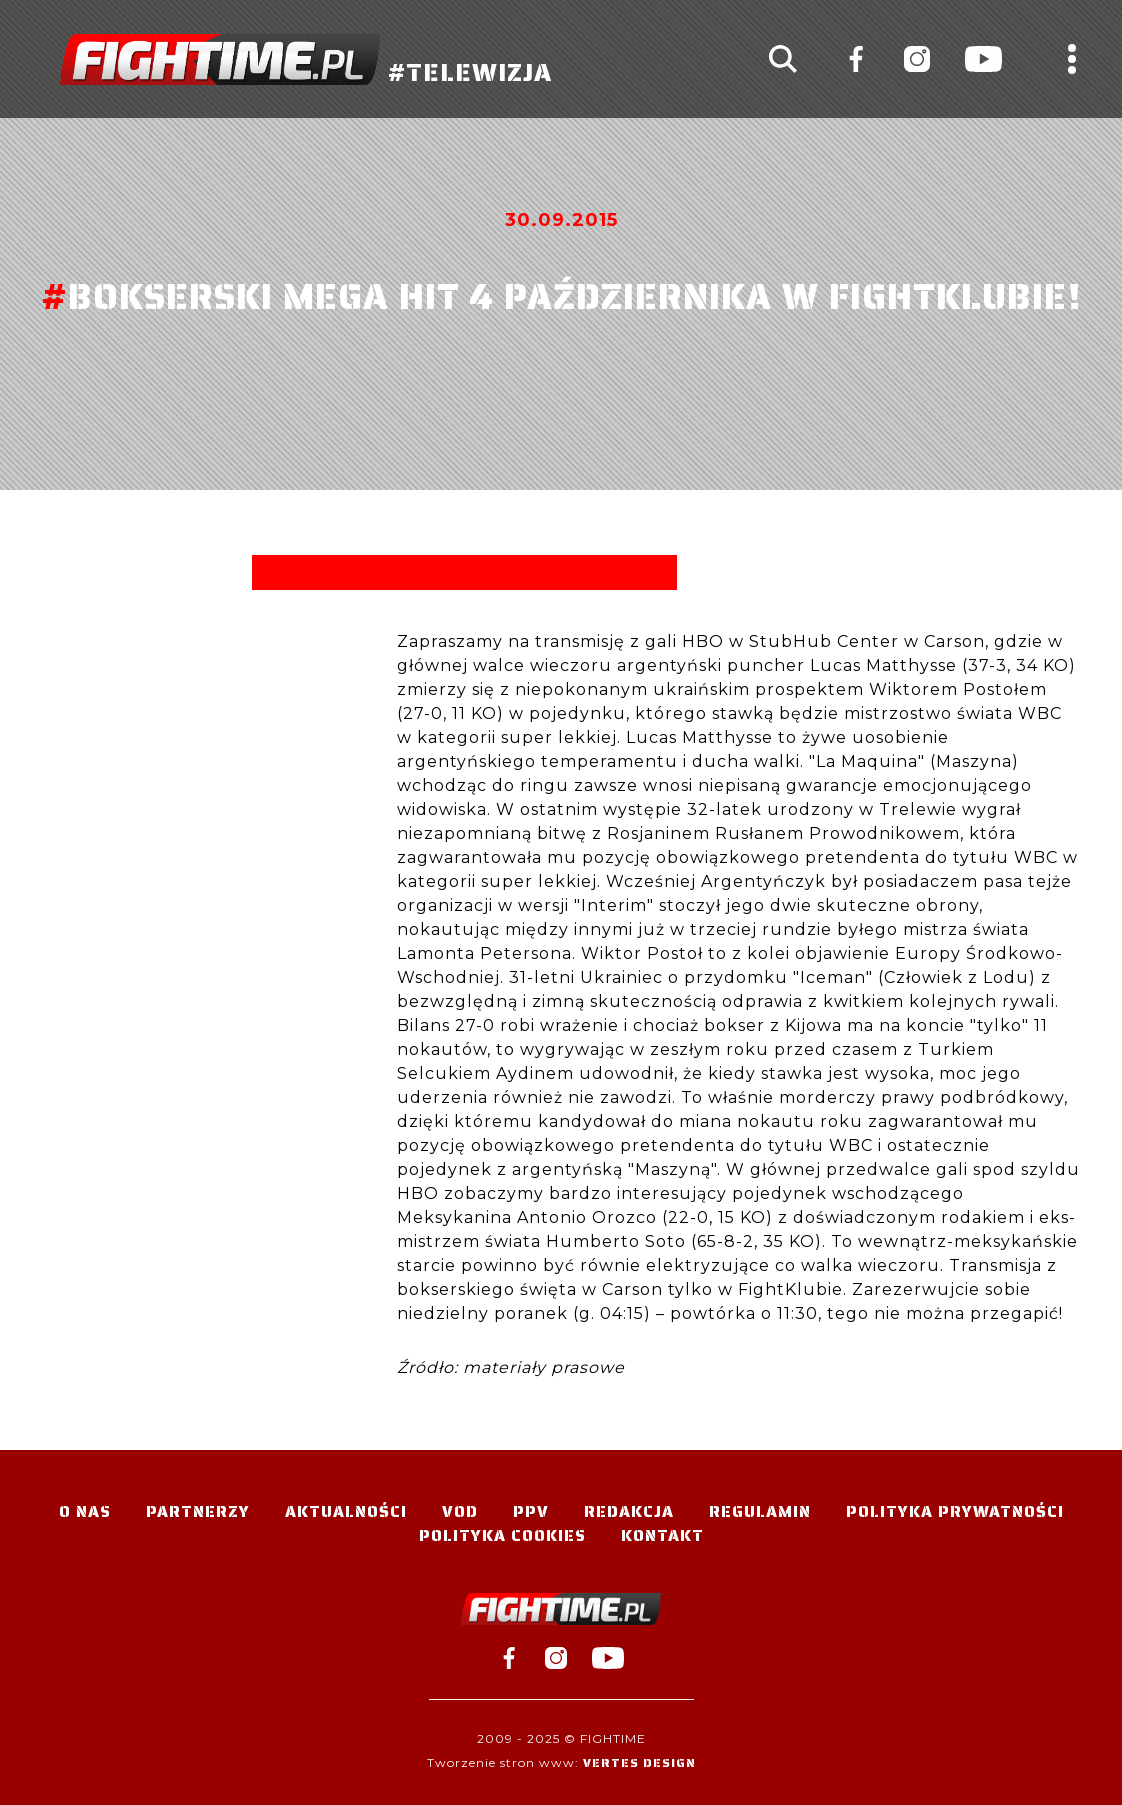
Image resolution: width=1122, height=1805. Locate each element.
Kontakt (662, 1535)
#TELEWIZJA (306, 59)
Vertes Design (639, 1762)
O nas (85, 1511)
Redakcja (629, 1511)
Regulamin (760, 1511)
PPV (531, 1511)
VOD (460, 1511)
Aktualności (346, 1511)
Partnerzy (198, 1511)
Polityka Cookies (502, 1535)
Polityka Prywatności (955, 1511)
